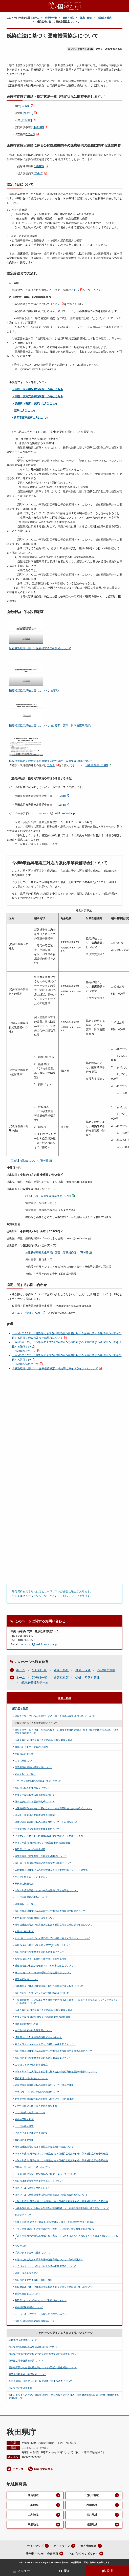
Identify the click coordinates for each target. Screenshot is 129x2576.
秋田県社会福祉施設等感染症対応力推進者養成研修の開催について (50, 1911)
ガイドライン (62, 2546)
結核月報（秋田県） (25, 1774)
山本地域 (33, 2505)
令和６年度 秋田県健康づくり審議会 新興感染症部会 (42, 2016)
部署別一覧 (39, 1677)
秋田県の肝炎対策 (24, 1753)
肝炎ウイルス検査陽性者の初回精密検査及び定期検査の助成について (51, 2194)
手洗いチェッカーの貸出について (32, 2252)
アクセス (18, 2469)
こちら (75, 290)
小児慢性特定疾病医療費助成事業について (37, 1829)
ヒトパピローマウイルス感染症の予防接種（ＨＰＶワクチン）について (52, 1938)
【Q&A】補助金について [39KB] (28, 1160)
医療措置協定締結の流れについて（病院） (34, 690)
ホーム (35, 17)
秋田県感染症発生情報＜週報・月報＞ (35, 2280)
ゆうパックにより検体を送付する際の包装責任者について (45, 2266)
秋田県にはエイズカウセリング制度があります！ (41, 2300)
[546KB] (25, 106)
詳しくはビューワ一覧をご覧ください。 (36, 1595)
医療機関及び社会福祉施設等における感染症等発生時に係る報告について (53, 2286)
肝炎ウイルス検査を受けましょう (32, 2187)
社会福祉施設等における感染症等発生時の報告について (44, 2146)
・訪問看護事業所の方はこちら (30, 417)
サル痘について (23, 2215)
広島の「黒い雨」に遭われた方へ (32, 2167)
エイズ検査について (25, 1760)
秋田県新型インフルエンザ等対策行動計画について (42, 1993)
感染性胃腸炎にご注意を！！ (30, 2293)
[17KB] (62, 795)
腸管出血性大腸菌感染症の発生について (36, 1917)
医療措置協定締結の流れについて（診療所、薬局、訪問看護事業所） (51, 725)
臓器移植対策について (26, 1979)
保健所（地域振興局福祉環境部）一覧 (35, 2321)
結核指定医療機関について (29, 2307)
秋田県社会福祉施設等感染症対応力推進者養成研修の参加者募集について (53, 2051)
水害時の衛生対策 (24, 1931)
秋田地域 (92, 2505)
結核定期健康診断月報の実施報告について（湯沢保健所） (45, 2098)
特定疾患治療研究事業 (26, 2023)
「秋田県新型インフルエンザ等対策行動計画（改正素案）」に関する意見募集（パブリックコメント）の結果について (66, 2001)
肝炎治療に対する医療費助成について (35, 1801)
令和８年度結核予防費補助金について (35, 1794)
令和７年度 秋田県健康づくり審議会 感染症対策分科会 (44, 1740)
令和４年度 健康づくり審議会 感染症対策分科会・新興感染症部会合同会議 (54, 2222)
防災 (110, 2571)
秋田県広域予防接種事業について (32, 1788)
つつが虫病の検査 (24, 2126)
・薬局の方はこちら (23, 410)
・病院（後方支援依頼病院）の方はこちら (37, 396)
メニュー (24, 2571)
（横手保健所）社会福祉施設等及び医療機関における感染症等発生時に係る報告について (62, 2208)
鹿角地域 (33, 2495)
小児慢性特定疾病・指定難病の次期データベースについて (45, 2174)
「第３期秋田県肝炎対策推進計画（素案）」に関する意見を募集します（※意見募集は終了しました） (66, 2237)
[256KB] (38, 173)
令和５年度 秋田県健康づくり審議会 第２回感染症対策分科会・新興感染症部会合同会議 (61, 2160)
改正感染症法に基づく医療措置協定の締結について (40, 648)
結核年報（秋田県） (25, 1904)
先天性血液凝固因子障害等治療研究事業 (36, 2105)
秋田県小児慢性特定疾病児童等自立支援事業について (43, 1863)
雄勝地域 (92, 2524)
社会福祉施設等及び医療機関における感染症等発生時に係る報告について (53, 1924)
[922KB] (28, 113)
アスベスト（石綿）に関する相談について (37, 2092)
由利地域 (33, 2514)
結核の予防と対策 (24, 2119)
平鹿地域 (33, 2524)
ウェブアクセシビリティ (83, 2553)
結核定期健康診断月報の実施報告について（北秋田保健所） (46, 1822)
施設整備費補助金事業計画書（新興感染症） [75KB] (56, 1252)
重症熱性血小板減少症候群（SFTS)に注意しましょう (43, 1945)
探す (67, 2571)
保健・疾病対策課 (87, 1677)
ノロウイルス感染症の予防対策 (31, 2133)
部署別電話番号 (43, 2469)
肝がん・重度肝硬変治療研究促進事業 (35, 1815)
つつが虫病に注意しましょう (30, 2112)
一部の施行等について (25, 1364)
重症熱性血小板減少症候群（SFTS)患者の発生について (44, 1965)
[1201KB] (39, 166)
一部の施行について (24, 1350)
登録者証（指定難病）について (31, 2078)
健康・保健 (86, 17)
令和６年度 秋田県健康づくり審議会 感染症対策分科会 (44, 2010)
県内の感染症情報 (24, 2140)
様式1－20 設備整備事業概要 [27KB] (48, 1196)
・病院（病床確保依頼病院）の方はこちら (37, 389)
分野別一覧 (51, 17)
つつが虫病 (21, 2245)
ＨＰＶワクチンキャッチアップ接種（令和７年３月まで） (45, 2044)
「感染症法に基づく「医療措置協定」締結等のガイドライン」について (55, 1368)
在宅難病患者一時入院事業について (33, 2030)
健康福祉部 (61, 1677)
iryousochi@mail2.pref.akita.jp (39, 1644)
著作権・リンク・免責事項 (42, 2553)
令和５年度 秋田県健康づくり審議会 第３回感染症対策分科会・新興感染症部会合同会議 (61, 2153)
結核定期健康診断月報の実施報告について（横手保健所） (45, 2085)
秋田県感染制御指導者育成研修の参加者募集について (43, 2058)
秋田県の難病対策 (24, 1883)
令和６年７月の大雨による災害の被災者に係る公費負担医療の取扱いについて (56, 2071)
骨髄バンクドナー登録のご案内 (31, 1746)
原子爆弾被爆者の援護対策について (33, 1767)
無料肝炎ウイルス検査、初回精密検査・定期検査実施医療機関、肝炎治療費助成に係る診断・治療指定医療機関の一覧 (66, 1732)
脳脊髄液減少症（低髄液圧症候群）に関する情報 (41, 1959)
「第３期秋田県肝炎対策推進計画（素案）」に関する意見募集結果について (55, 2229)
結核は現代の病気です (26, 2273)
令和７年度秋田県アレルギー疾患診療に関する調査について (46, 1890)
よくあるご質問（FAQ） (26, 1312)
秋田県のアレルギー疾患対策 (30, 1849)
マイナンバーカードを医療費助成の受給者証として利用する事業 (49, 1835)
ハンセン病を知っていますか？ (31, 1876)
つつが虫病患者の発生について (31, 1897)
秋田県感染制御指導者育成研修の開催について (39, 1952)
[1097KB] (26, 120)
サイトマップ (35, 2546)
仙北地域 (92, 2514)
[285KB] (30, 134)
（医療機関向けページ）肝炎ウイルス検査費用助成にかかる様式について (53, 1808)
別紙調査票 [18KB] (96, 765)
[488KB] (38, 127)
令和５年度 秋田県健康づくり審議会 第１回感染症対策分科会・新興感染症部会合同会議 (61, 2201)
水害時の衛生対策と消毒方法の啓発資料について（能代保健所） (49, 2259)
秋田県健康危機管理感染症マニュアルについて (39, 2181)
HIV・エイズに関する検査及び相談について (38, 1781)
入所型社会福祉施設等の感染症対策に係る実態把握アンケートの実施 (51, 1870)
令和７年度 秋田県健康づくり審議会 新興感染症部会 (42, 1842)
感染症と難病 (104, 17)
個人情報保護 (88, 2546)
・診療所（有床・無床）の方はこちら (35, 403)
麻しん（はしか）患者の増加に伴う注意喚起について (43, 1972)
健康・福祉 (68, 17)
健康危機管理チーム (34, 1682)
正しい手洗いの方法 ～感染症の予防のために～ (41, 2314)
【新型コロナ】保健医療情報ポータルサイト (38, 2037)
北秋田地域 (92, 2495)
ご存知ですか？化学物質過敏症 (31, 2064)
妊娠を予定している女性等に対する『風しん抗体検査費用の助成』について (55, 1716)
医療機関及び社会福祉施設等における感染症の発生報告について (49, 1986)
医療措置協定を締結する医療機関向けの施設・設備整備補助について (51, 760)
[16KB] (62, 804)
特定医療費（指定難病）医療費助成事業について (41, 1856)
